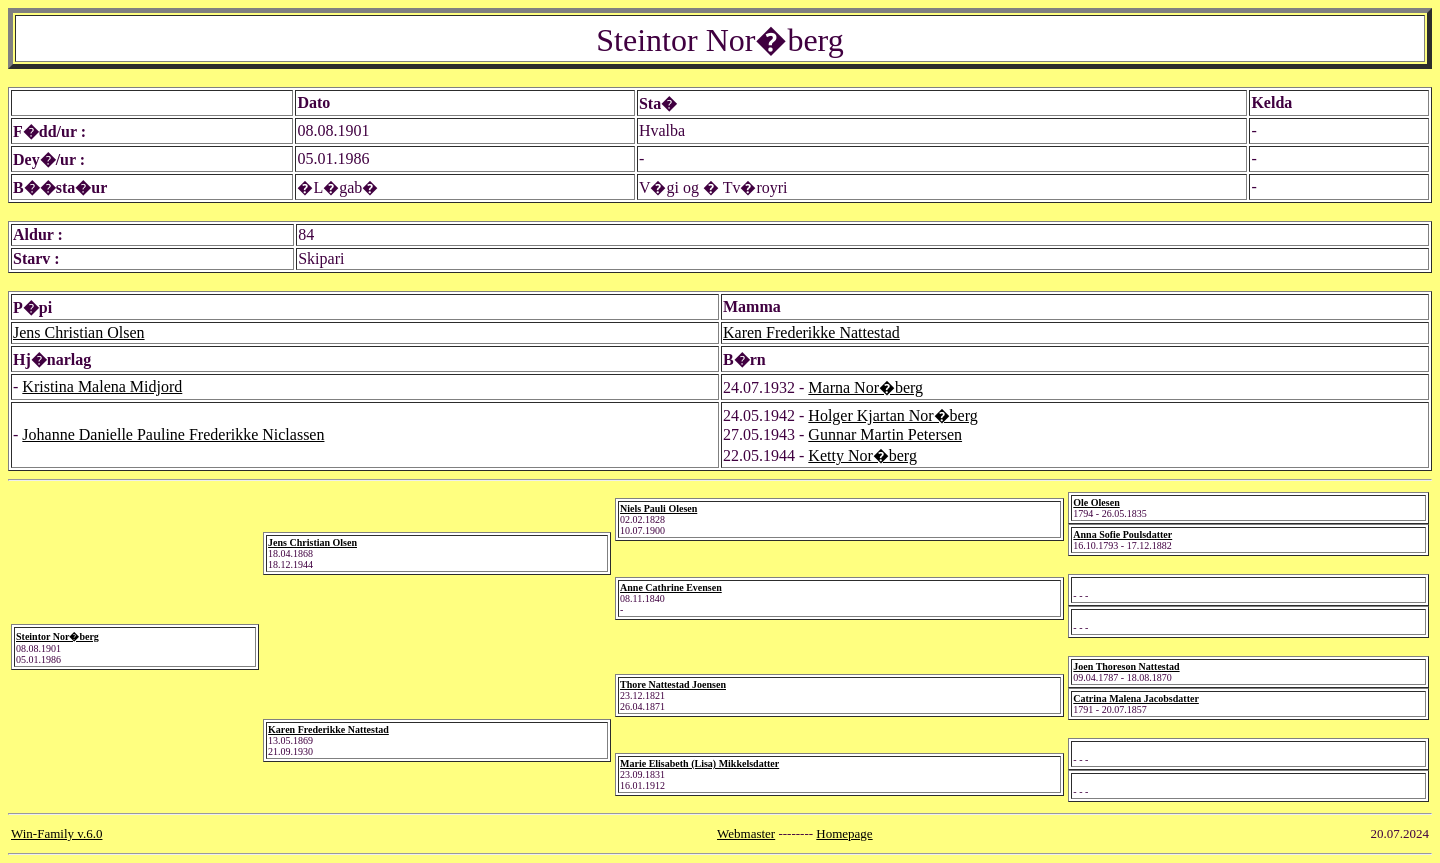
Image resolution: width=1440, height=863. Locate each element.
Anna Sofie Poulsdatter (1122, 534)
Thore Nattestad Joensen (673, 684)
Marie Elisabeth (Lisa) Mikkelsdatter (699, 763)
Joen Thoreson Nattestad (1126, 666)
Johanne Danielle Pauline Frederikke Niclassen (173, 434)
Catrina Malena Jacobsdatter (1136, 698)
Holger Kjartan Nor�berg (892, 415)
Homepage (844, 833)
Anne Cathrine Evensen (671, 587)
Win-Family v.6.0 (56, 833)
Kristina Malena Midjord (102, 386)
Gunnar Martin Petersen (885, 434)
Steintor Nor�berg (57, 636)
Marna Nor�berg (865, 387)
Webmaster (746, 833)
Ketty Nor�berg (862, 455)
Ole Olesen (1096, 502)
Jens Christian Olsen (79, 332)
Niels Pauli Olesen (658, 508)
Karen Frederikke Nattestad (811, 332)
